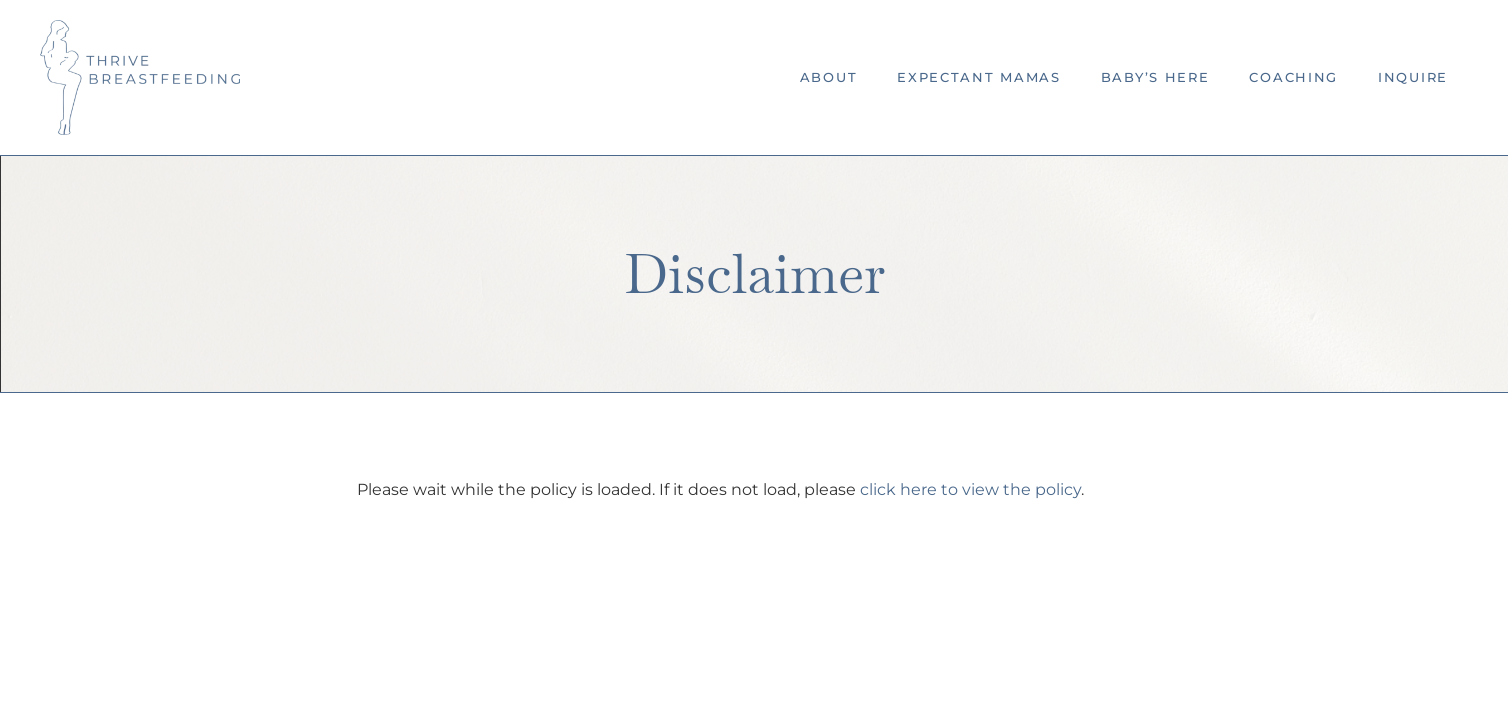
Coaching (1293, 77)
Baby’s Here (1155, 77)
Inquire (1413, 77)
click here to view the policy (970, 489)
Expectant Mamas (979, 77)
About (829, 77)
